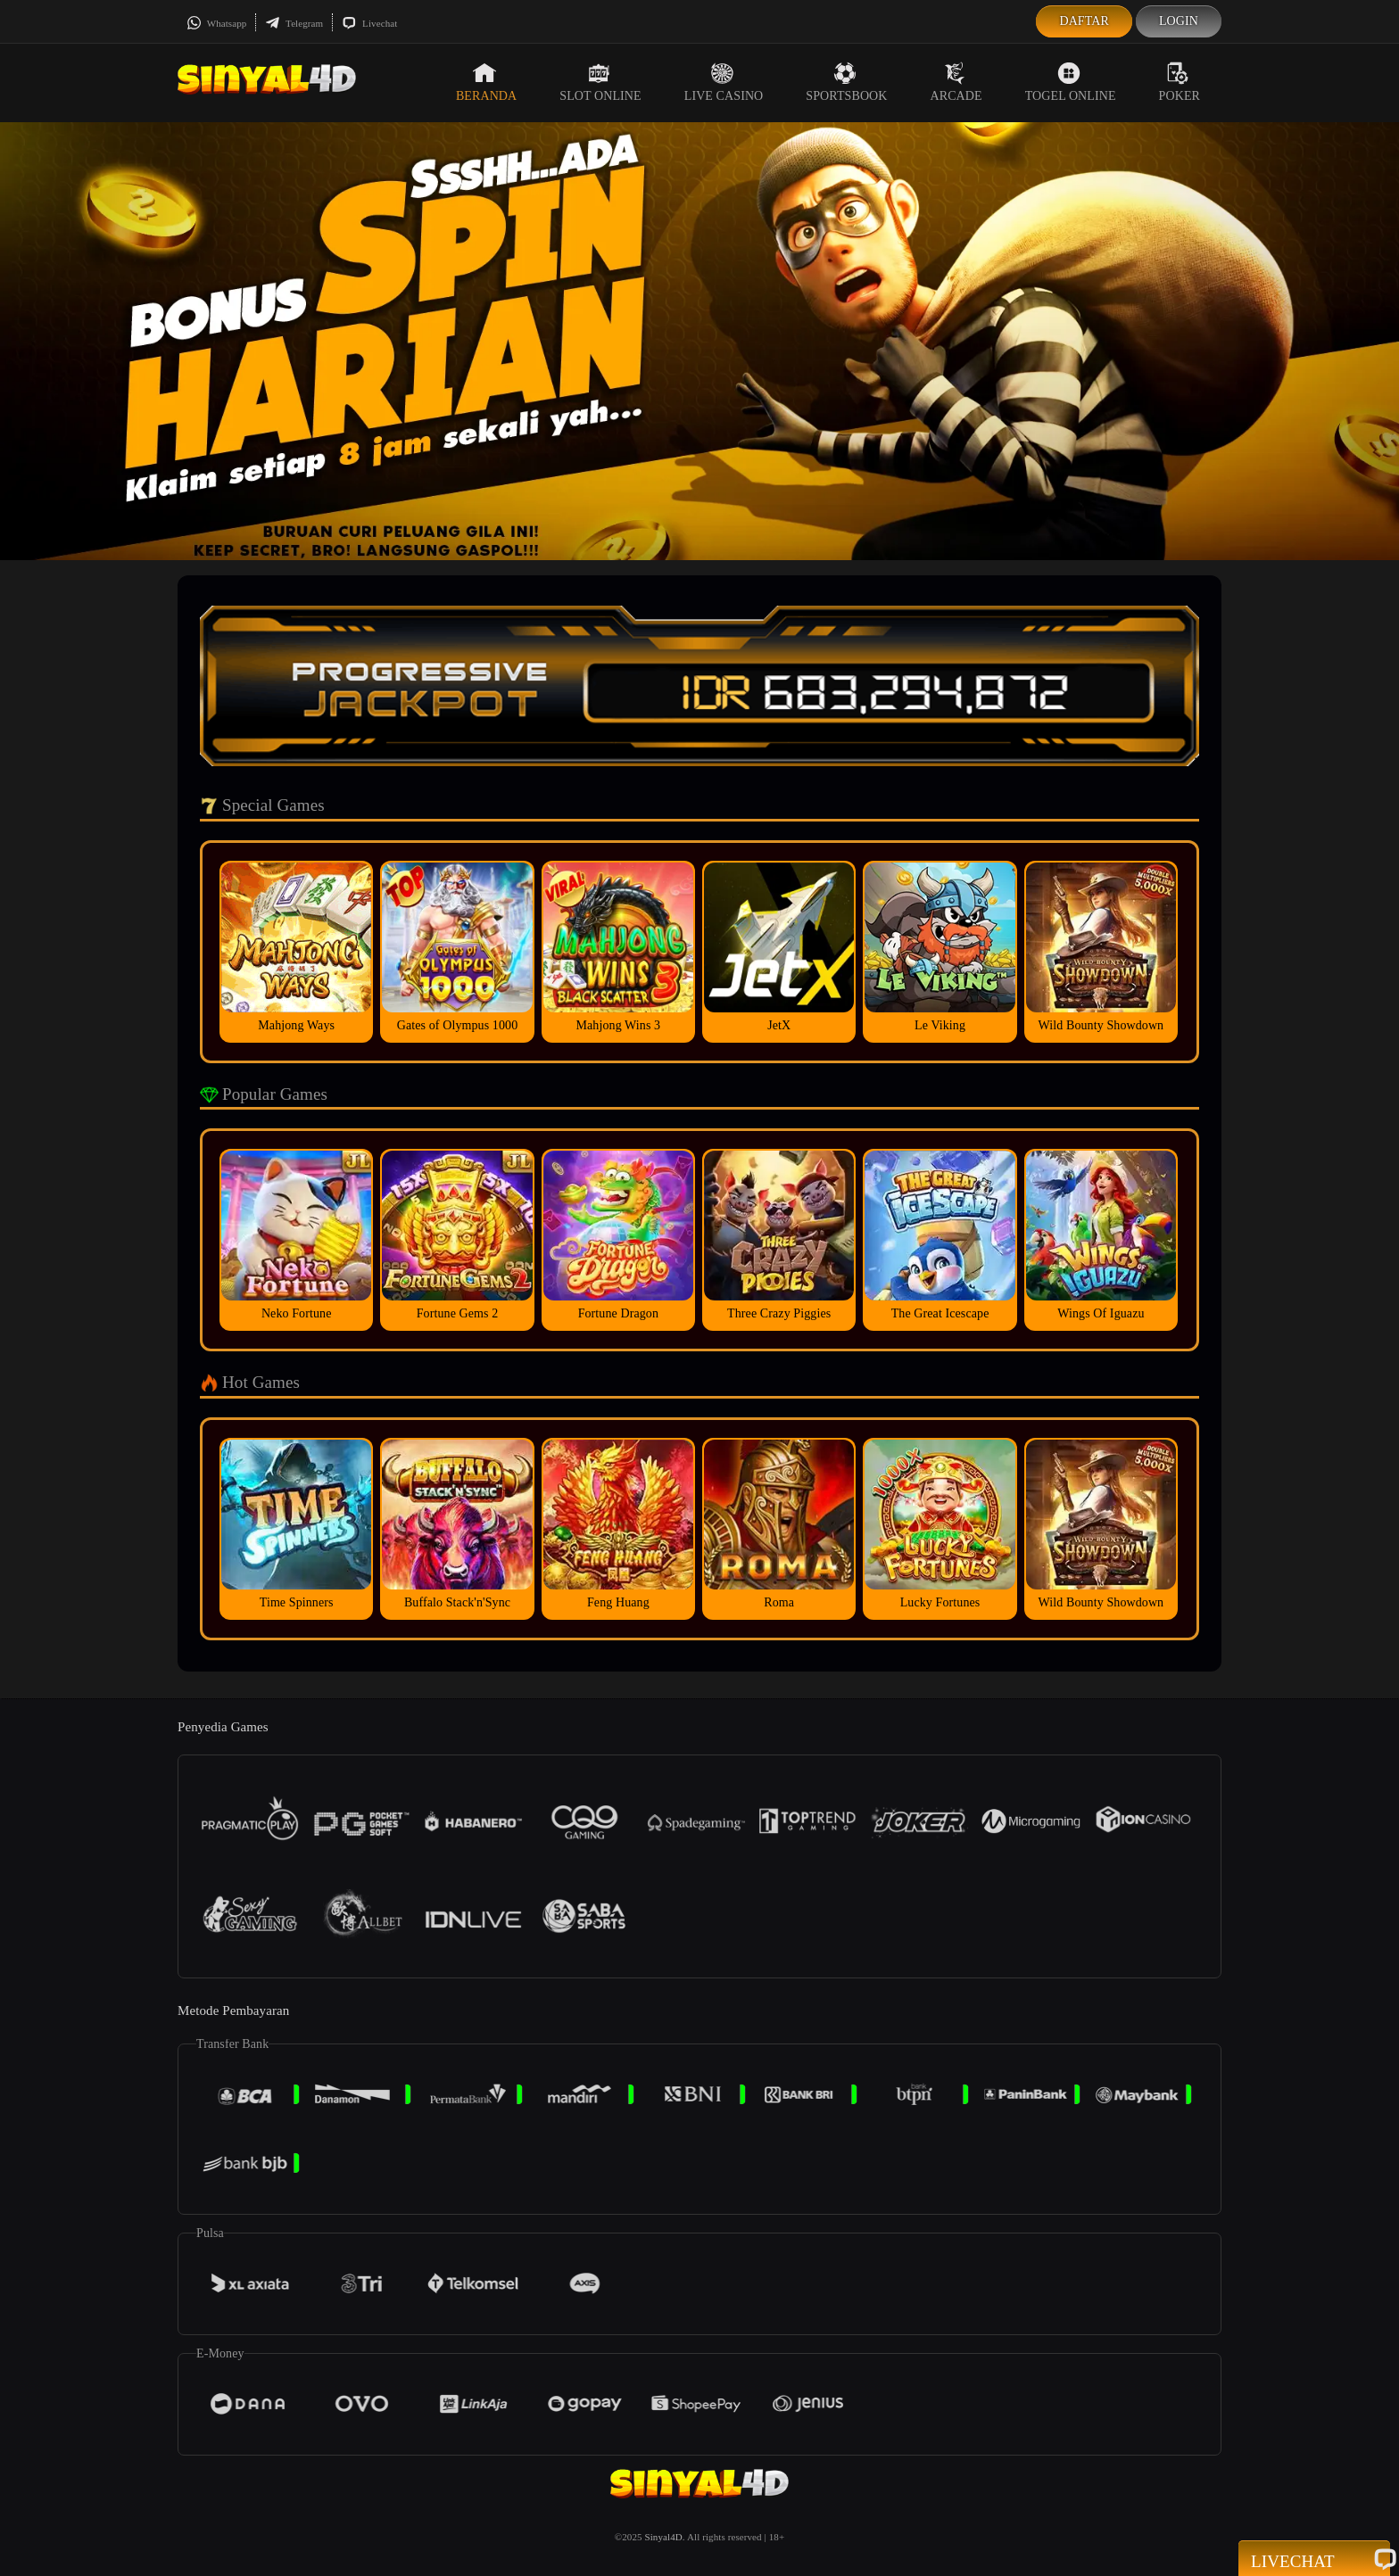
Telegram (294, 23)
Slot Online (600, 82)
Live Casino (724, 82)
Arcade (956, 82)
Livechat (369, 23)
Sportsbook (846, 82)
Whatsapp (216, 23)
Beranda (486, 82)
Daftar (1084, 21)
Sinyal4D (663, 2536)
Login (1178, 21)
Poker (1179, 82)
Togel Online (1070, 82)
